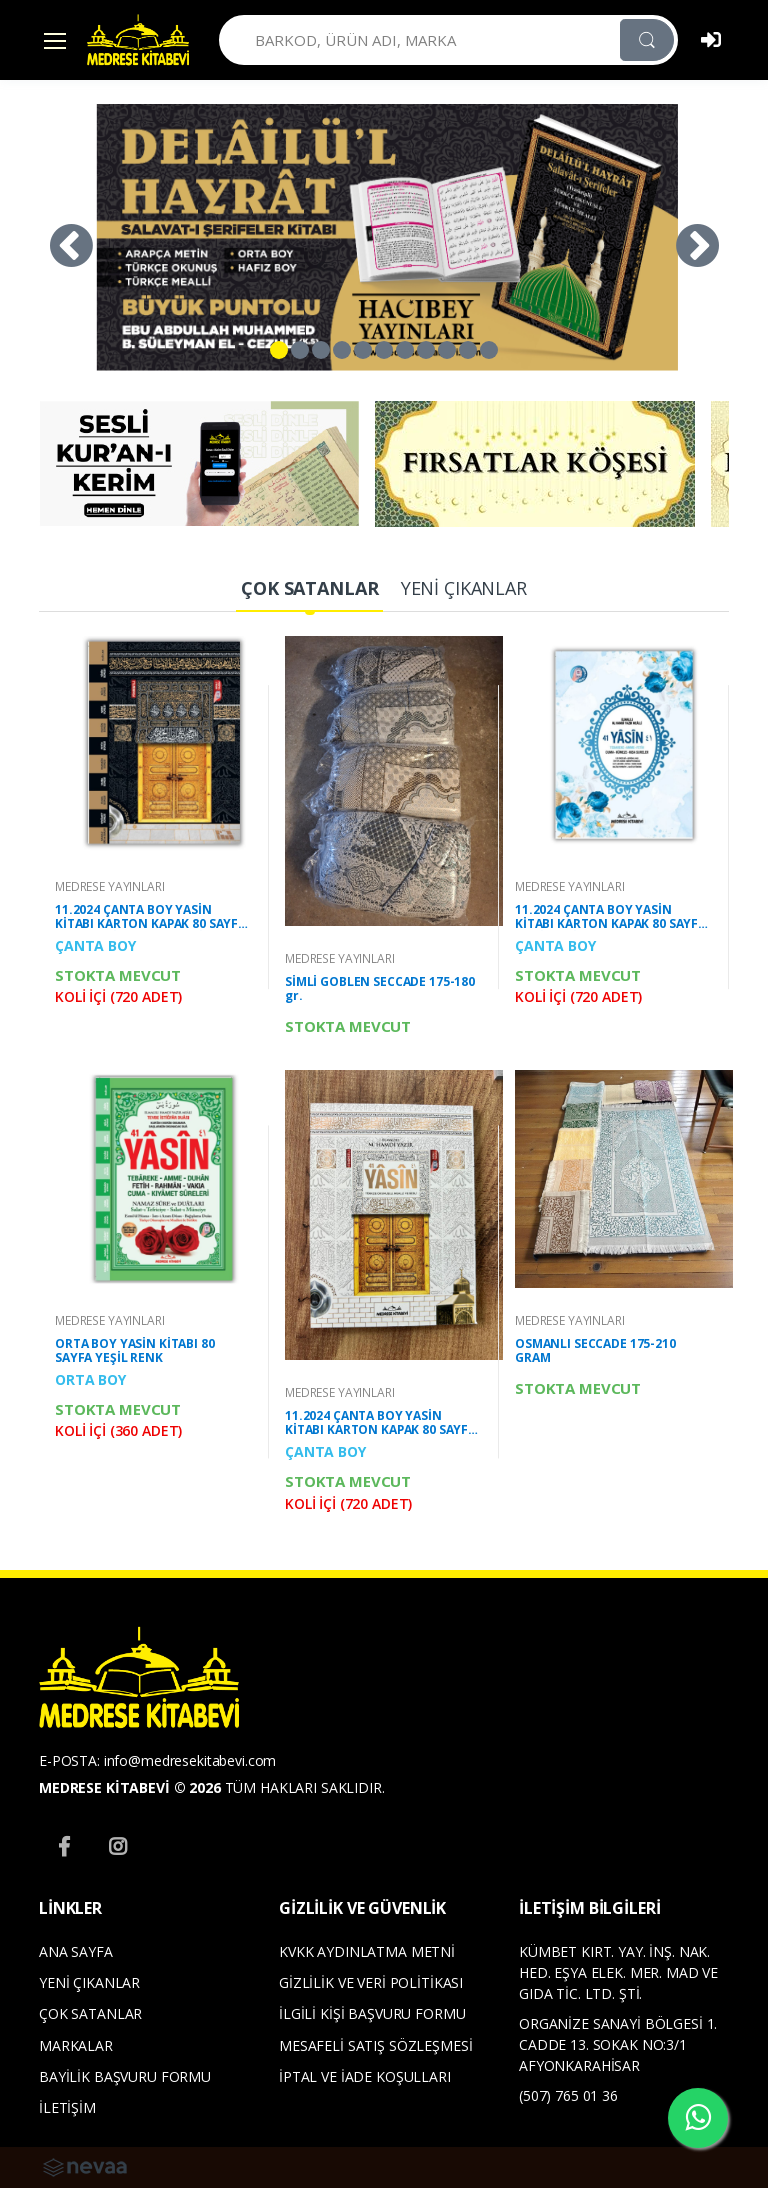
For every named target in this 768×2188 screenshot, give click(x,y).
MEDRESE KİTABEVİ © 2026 (130, 1787)
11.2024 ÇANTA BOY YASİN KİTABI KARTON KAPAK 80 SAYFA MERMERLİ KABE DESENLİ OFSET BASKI (150, 917)
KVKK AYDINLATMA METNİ (367, 1951)
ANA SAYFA (76, 1951)
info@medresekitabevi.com (190, 1760)
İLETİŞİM (67, 2107)
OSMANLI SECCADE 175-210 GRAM (595, 1351)
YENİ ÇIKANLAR (89, 1982)
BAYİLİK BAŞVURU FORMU (125, 2076)
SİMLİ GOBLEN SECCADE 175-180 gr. (380, 989)
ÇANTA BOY (95, 945)
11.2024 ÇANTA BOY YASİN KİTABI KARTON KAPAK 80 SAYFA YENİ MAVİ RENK (610, 917)
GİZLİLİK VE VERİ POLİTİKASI (371, 1982)
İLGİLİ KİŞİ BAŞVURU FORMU (372, 2013)
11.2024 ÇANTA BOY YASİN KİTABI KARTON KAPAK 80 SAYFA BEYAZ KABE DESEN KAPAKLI (380, 1423)
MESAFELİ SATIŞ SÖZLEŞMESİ (375, 2045)
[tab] (309, 589)
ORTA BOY (90, 1379)
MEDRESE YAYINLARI (110, 886)
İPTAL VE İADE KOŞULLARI (365, 2076)
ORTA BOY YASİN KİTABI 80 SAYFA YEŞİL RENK (135, 1351)
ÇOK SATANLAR (90, 2013)
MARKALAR (76, 2045)
